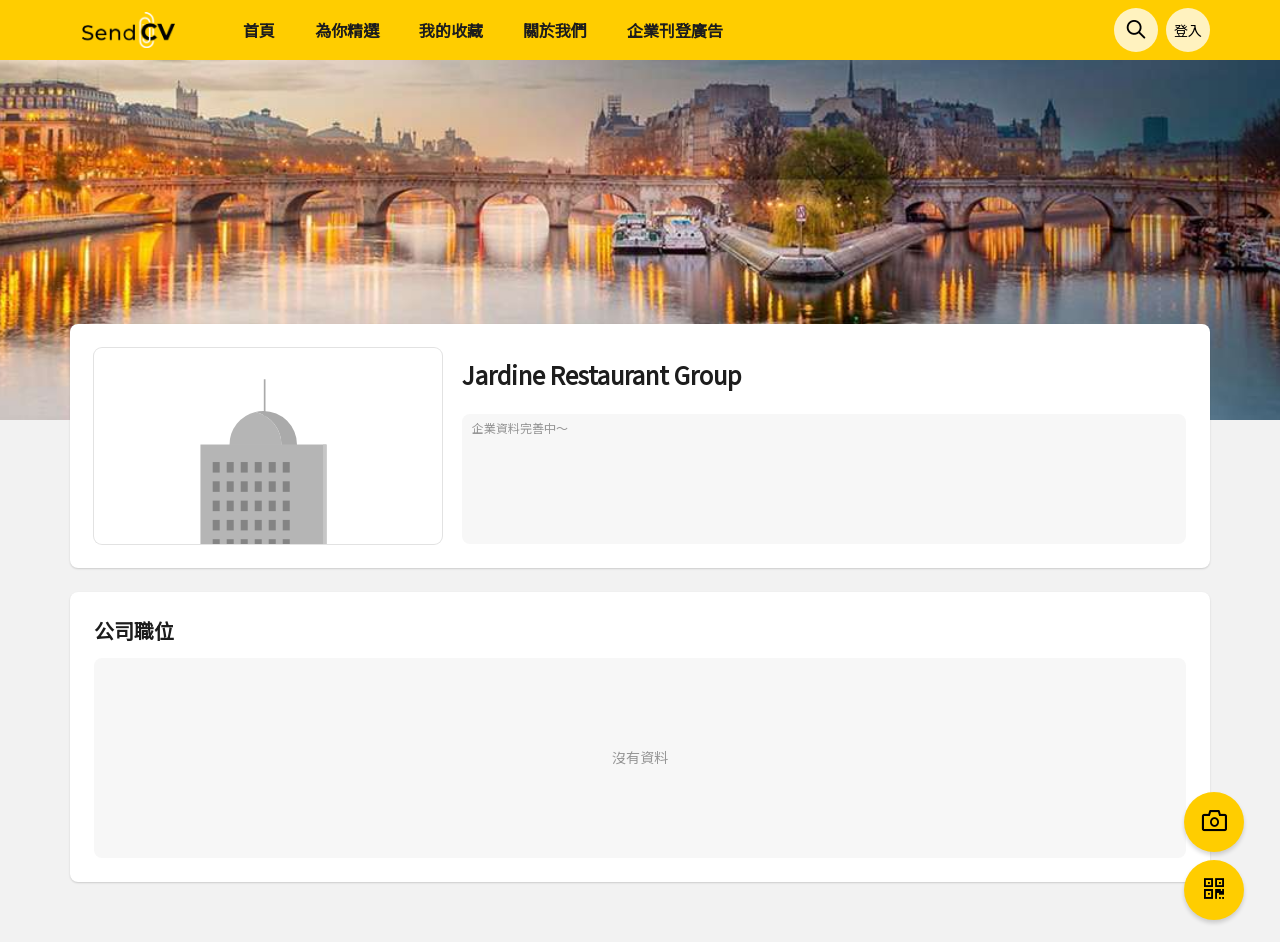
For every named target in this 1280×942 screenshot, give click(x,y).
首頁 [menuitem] (259, 30)
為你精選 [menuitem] (347, 30)
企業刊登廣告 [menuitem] (675, 30)
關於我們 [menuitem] (555, 30)
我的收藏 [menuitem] (451, 30)
